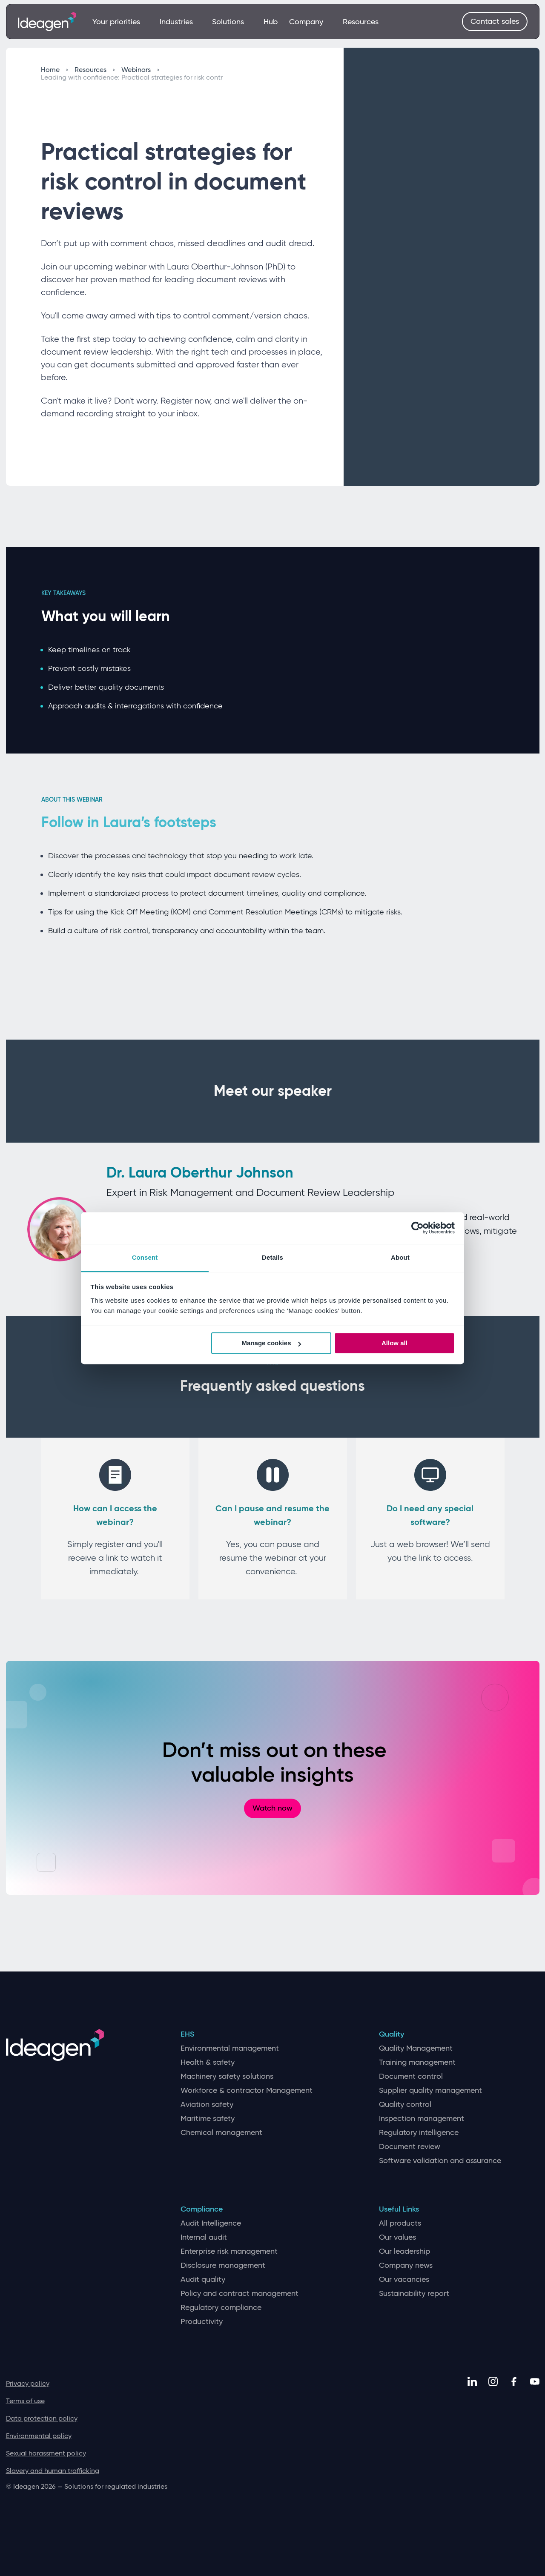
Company (310, 21)
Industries (180, 21)
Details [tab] (272, 1257)
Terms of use (25, 2401)
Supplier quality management (430, 2090)
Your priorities (120, 21)
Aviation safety (207, 2104)
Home (54, 70)
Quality (391, 2034)
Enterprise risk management (229, 2251)
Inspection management (421, 2118)
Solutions (232, 21)
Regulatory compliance (221, 2307)
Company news (406, 2265)
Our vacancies (404, 2279)
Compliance (202, 2209)
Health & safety (208, 2062)
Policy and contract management (239, 2293)
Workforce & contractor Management (247, 2090)
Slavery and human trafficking (52, 2471)
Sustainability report (414, 2293)
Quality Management (416, 2048)
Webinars (140, 70)
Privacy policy (27, 2383)
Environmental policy (39, 2436)
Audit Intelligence (211, 2223)
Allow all (394, 1343)
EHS (187, 2034)
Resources (361, 21)
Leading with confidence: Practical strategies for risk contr (132, 77)
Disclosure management (223, 2265)
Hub (271, 21)
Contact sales (494, 21)
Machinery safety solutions (227, 2076)
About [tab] (400, 1257)
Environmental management (230, 2048)
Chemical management (221, 2132)
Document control (411, 2076)
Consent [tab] (145, 1257)
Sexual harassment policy (46, 2453)
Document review (409, 2146)
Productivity (202, 2321)
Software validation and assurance (440, 2160)
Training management (417, 2062)
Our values (397, 2237)
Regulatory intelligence (419, 2132)
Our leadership (404, 2251)
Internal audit (204, 2237)
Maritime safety (208, 2118)
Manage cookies (271, 1343)
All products (400, 2223)
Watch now (272, 1808)
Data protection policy (41, 2418)
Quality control (405, 2104)
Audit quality (203, 2279)
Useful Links (399, 2209)
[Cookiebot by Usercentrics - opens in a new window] (417, 1227)
